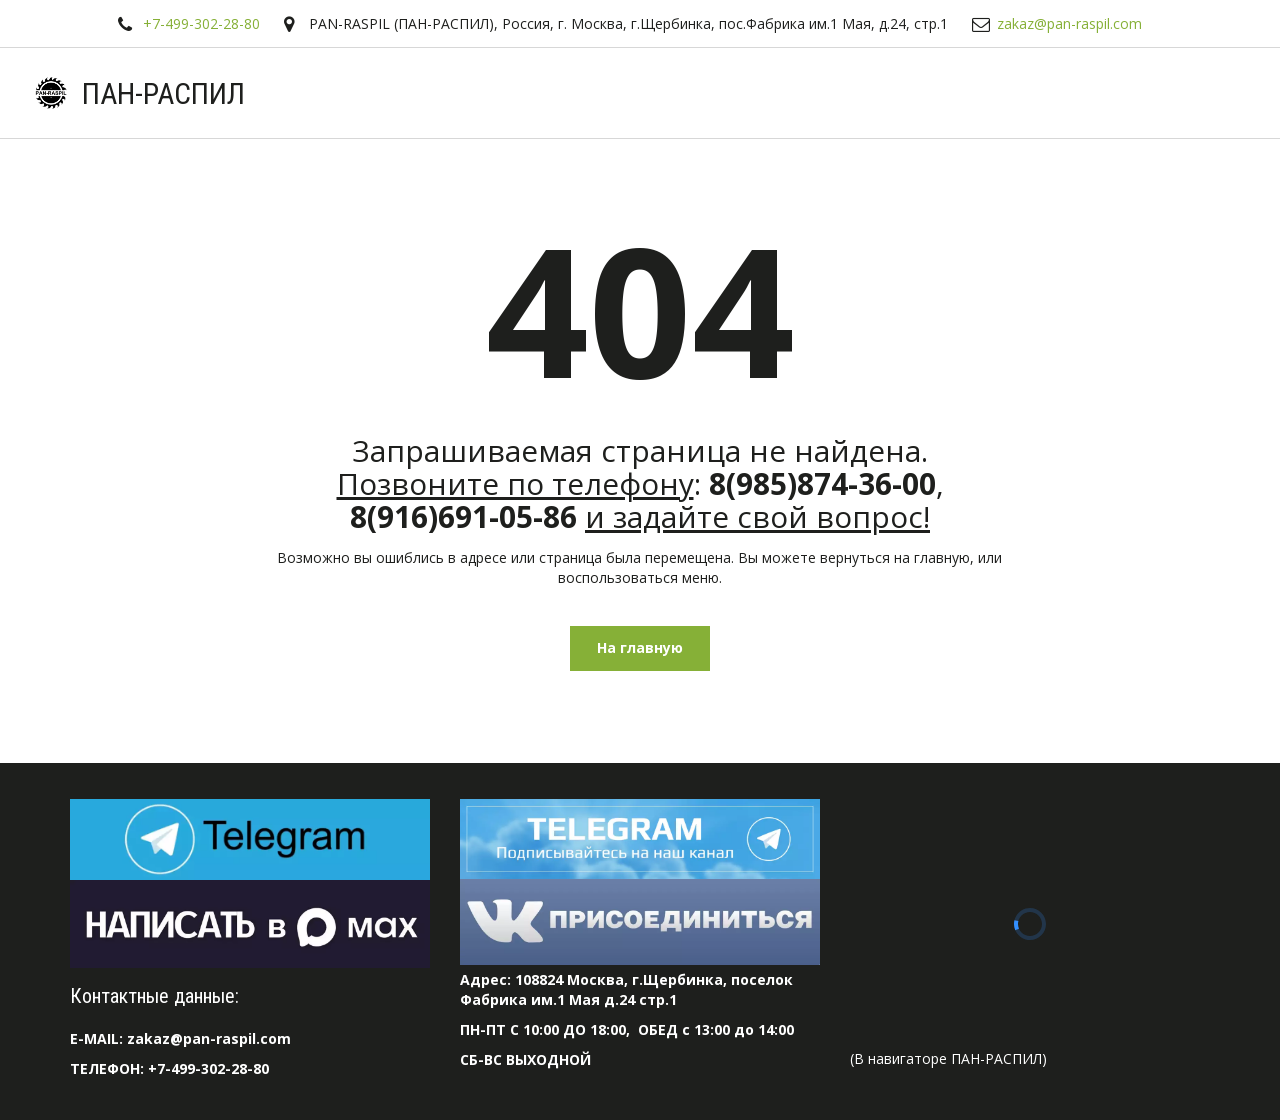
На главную (640, 647)
